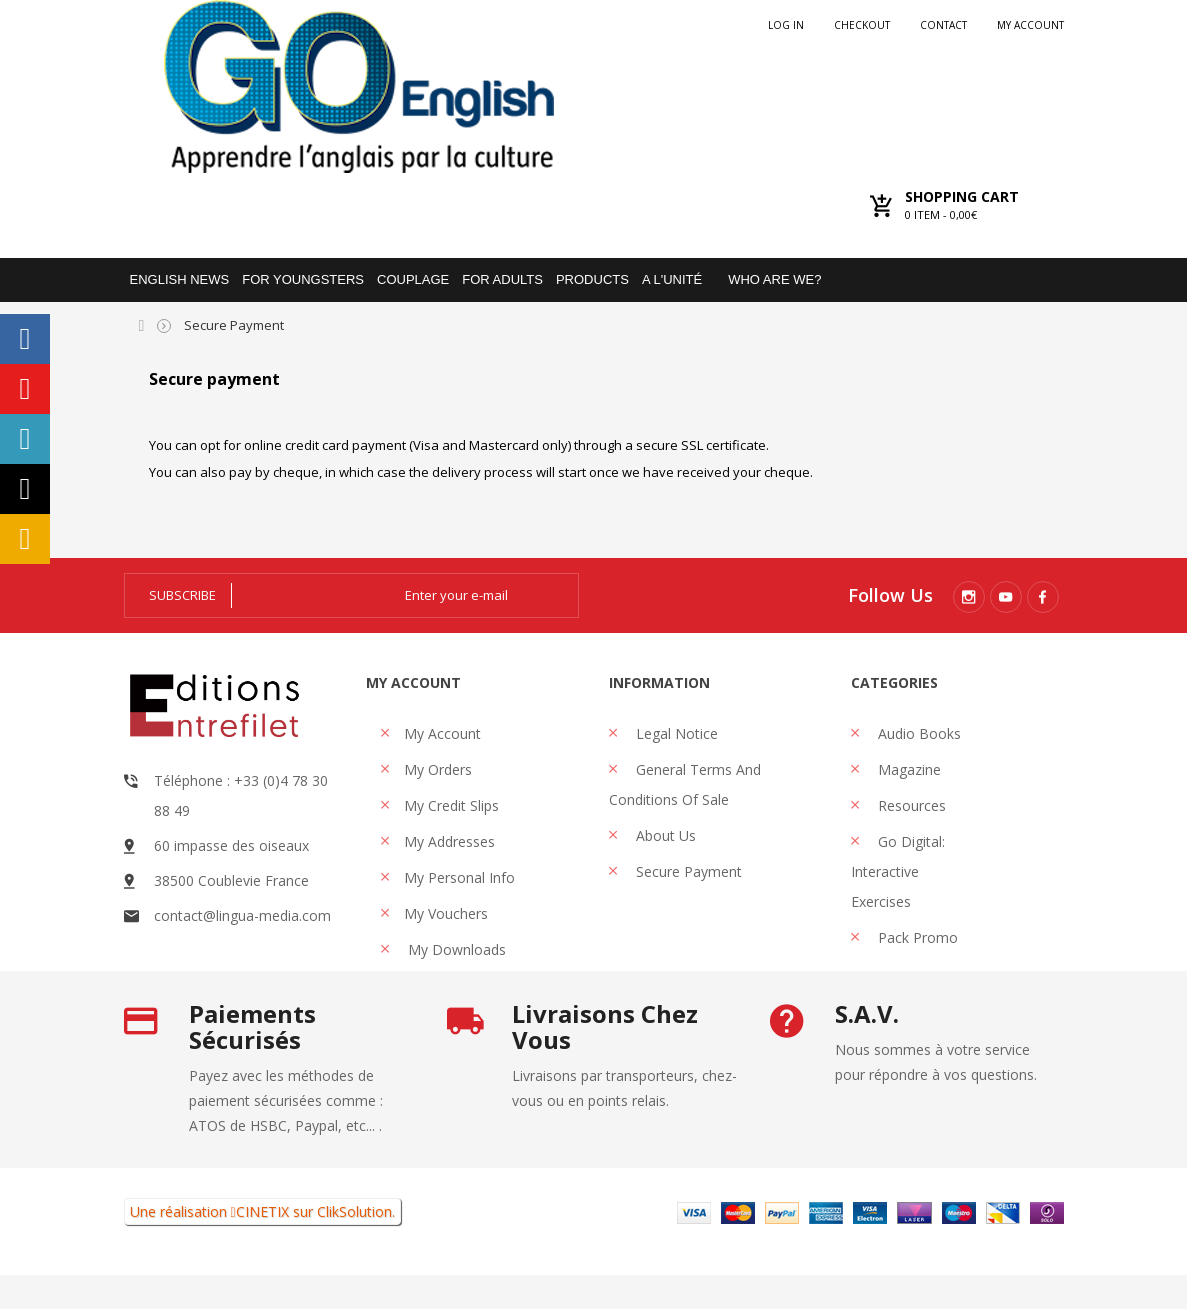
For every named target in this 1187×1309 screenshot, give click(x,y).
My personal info (459, 877)
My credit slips (451, 805)
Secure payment (687, 871)
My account (1030, 25)
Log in (786, 25)
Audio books (917, 733)
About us (664, 835)
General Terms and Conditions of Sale (685, 784)
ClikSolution (354, 1245)
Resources (910, 805)
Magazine (907, 769)
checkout (862, 25)
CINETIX (262, 1245)
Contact (943, 25)
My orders (438, 769)
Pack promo (916, 937)
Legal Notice (675, 733)
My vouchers (446, 913)
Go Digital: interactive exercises (898, 871)
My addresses (449, 841)
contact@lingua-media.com (242, 915)
